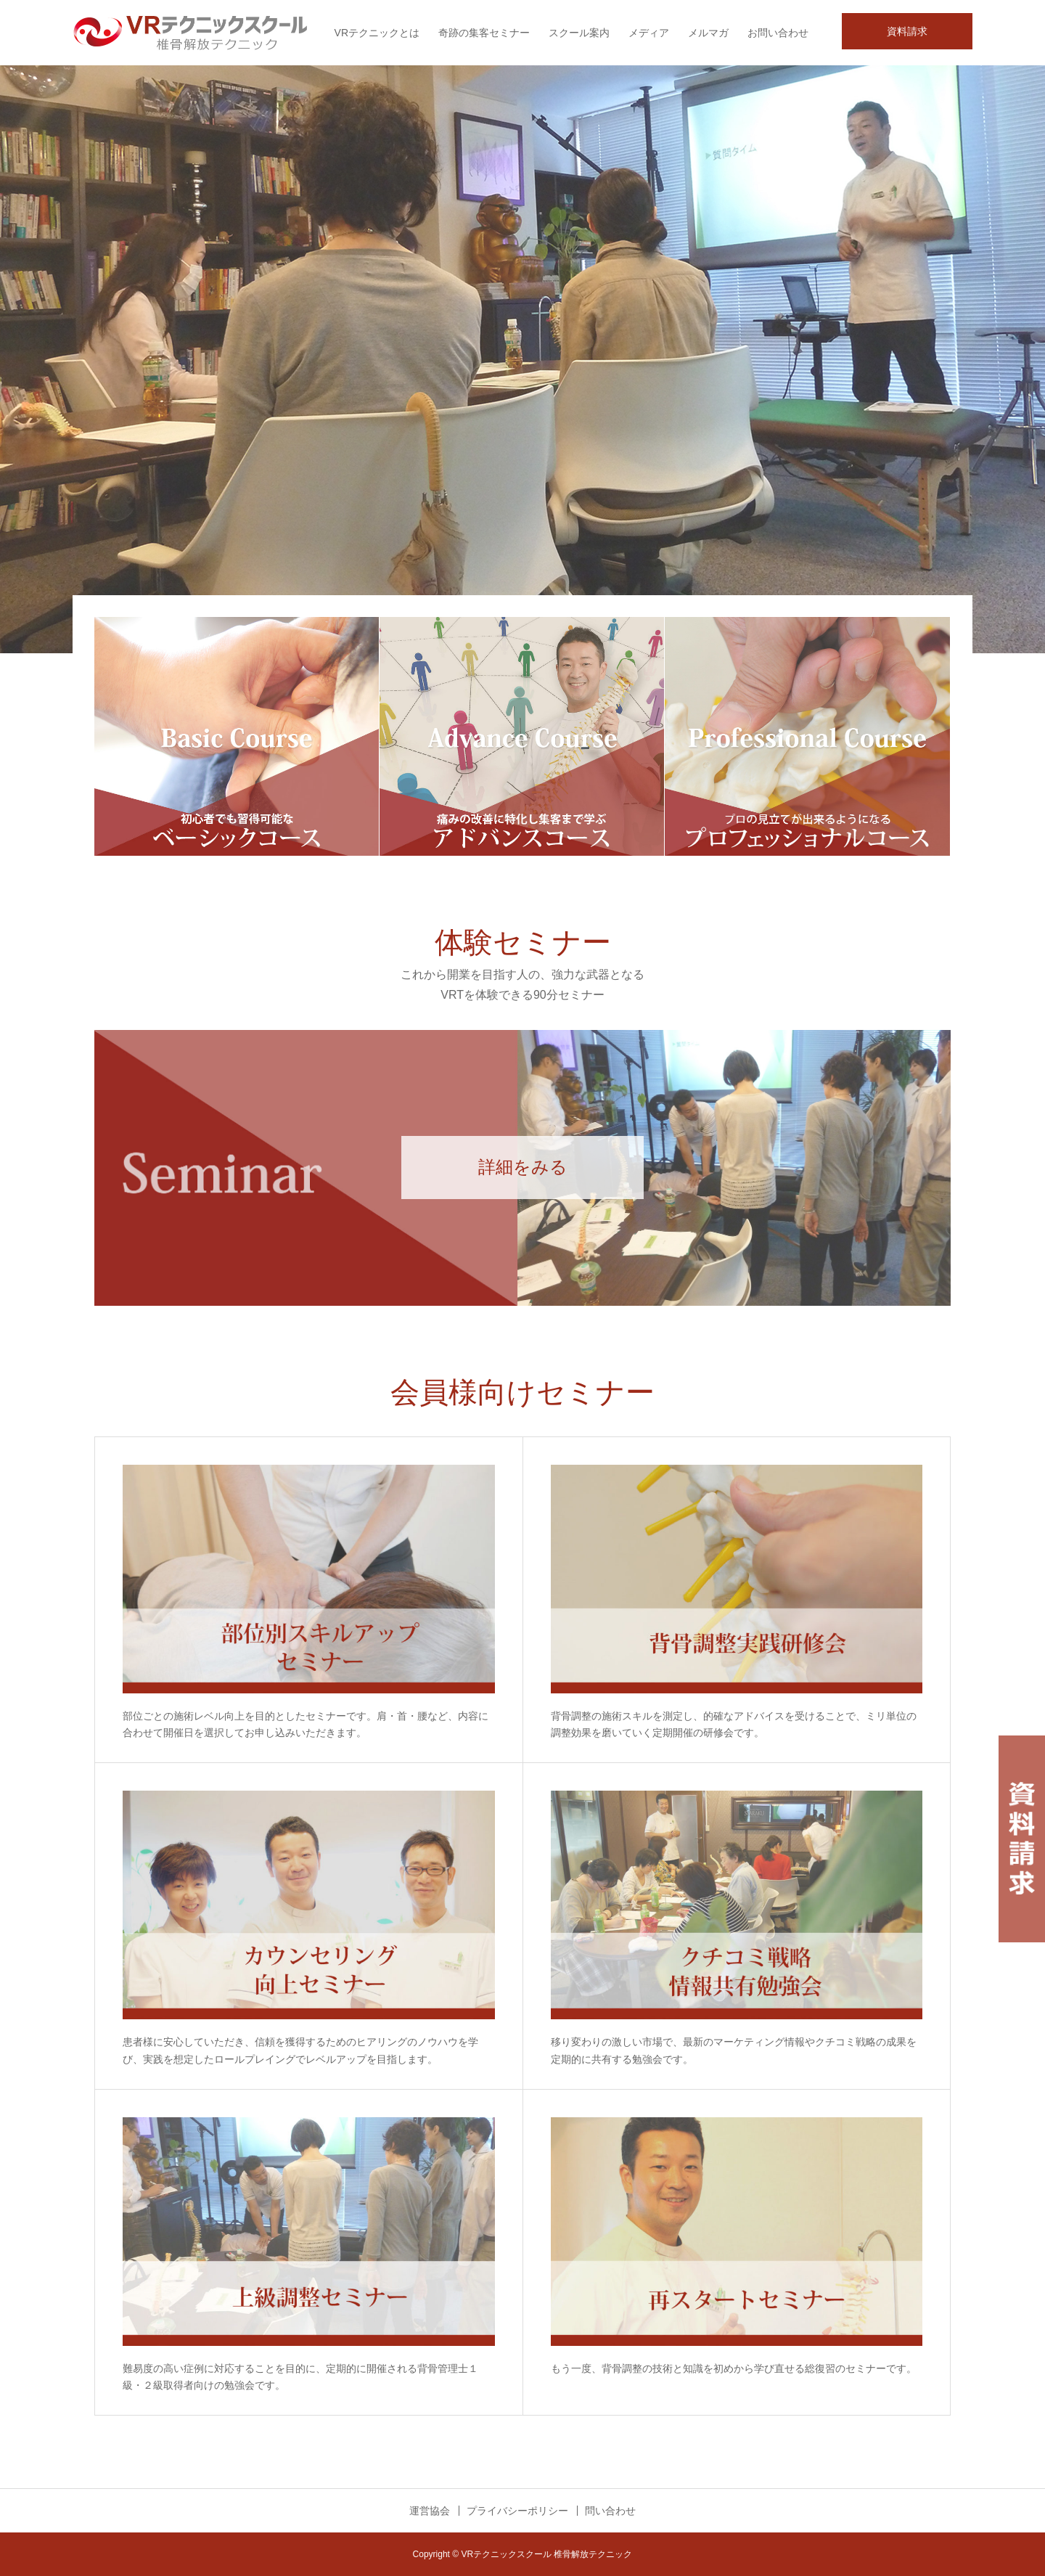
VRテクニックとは (377, 32)
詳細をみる (522, 1167)
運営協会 (429, 2511)
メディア (648, 32)
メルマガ (708, 32)
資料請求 (907, 31)
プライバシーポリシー (517, 2511)
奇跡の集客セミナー (484, 32)
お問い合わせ (777, 32)
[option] (522, 359)
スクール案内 (579, 32)
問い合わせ (610, 2511)
